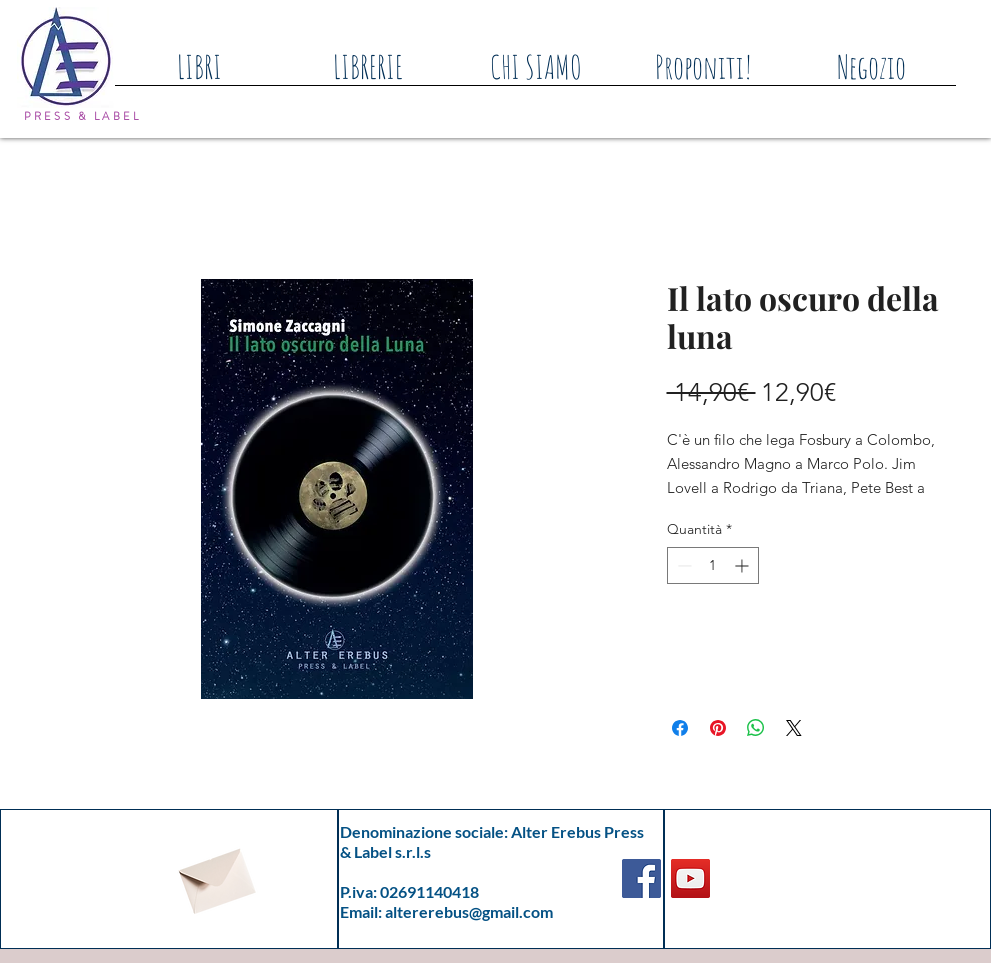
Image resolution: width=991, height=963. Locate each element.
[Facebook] (641, 878)
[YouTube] (690, 878)
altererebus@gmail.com (469, 911)
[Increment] (743, 565)
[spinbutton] (713, 565)
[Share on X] (794, 728)
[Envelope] (215, 875)
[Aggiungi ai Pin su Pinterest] (718, 728)
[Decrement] (682, 565)
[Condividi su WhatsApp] (756, 728)
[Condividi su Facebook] (680, 728)
